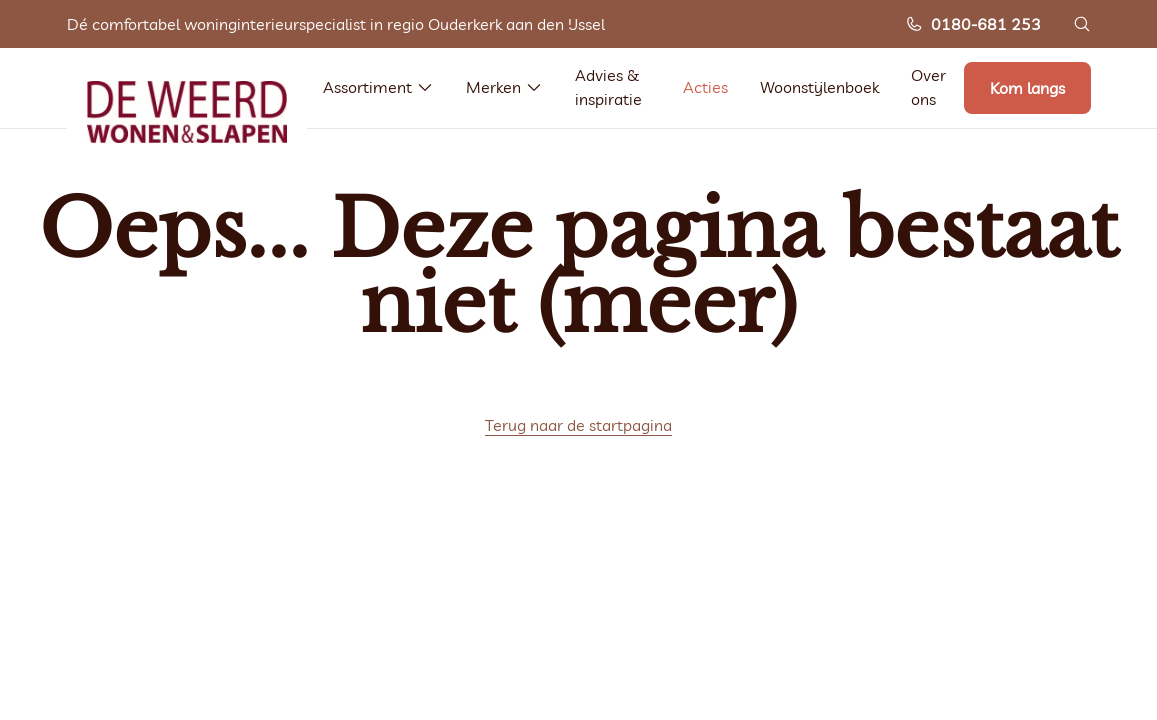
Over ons (928, 87)
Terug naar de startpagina (578, 425)
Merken (504, 87)
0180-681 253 (973, 24)
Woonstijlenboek (819, 87)
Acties (705, 87)
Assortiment (378, 87)
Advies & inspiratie (608, 87)
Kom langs (1027, 88)
